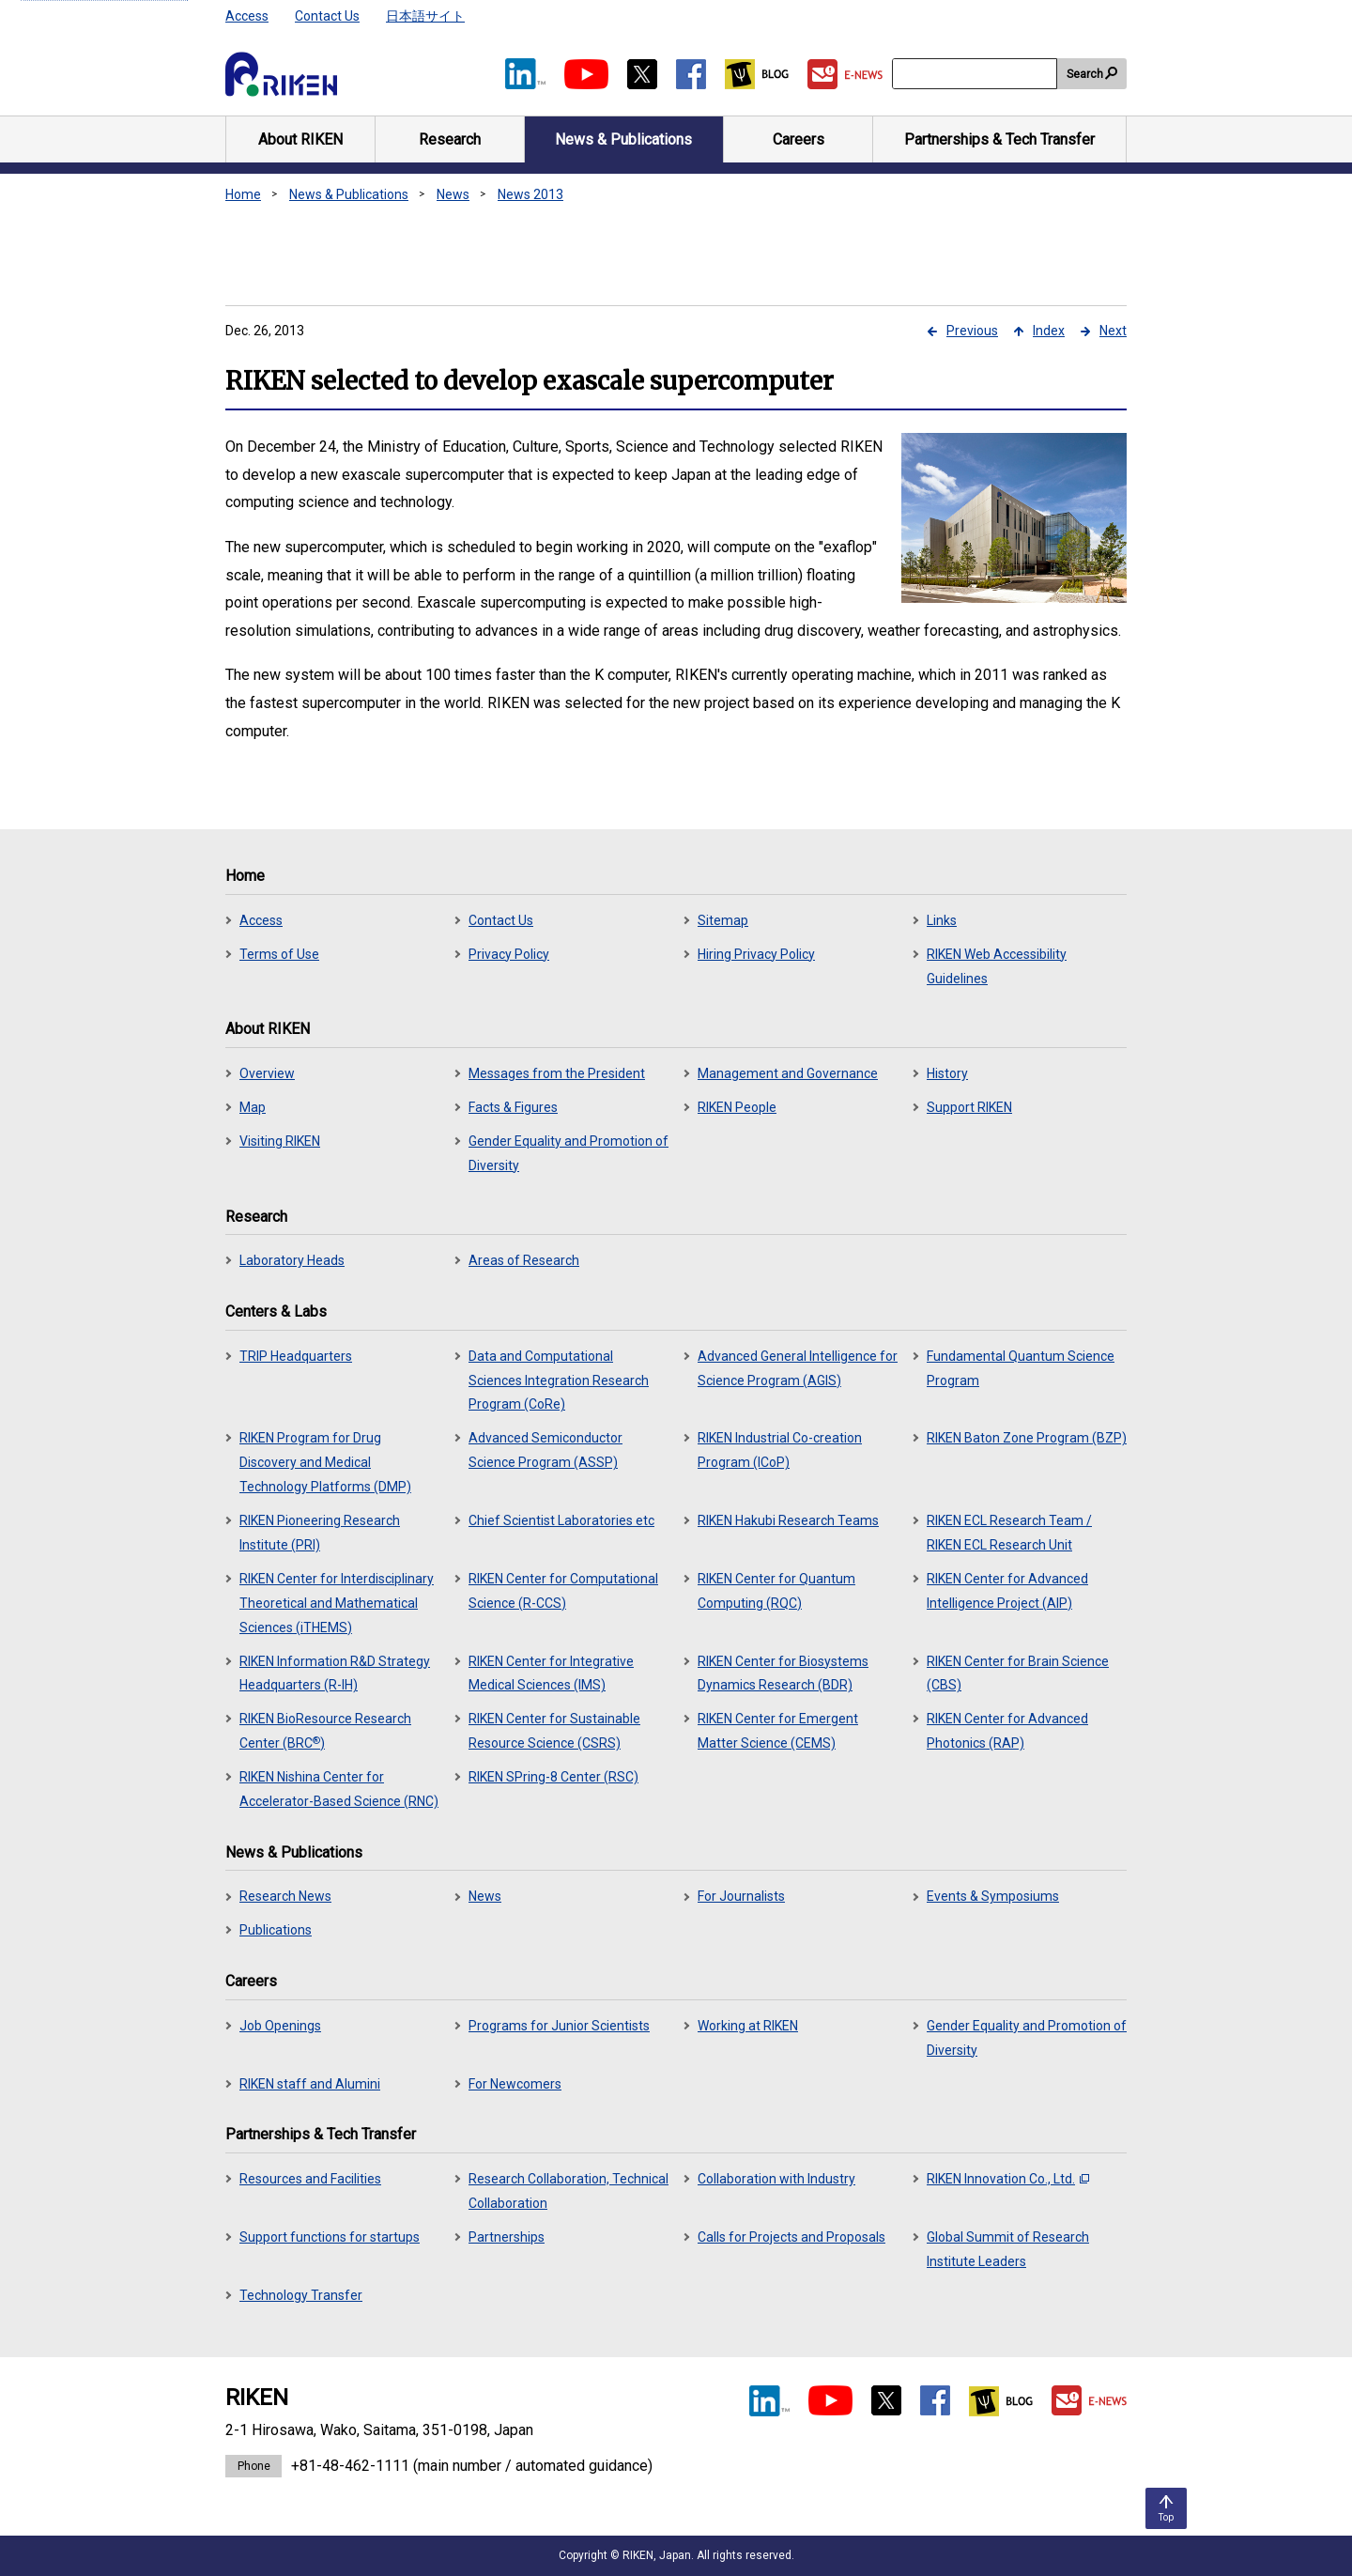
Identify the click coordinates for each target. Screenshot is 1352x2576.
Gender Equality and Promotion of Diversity (568, 1153)
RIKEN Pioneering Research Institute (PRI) (319, 1532)
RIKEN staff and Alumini (309, 2083)
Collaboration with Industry (776, 2178)
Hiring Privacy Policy (756, 954)
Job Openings (280, 2025)
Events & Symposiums (993, 1896)
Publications (275, 1929)
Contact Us (327, 15)
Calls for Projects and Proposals (791, 2236)
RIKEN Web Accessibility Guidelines (997, 966)
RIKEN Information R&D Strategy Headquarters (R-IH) (334, 1673)
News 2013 (530, 194)
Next (1113, 330)
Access (247, 15)
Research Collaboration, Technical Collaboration (568, 2191)
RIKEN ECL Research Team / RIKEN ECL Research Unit (1009, 1532)
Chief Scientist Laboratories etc (561, 1520)
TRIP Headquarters (295, 1356)
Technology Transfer (300, 2295)
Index (1049, 330)
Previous (972, 330)
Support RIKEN (969, 1107)
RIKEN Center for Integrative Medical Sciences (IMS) (551, 1673)
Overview (267, 1073)
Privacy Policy (509, 954)
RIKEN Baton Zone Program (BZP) (1027, 1437)
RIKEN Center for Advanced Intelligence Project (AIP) (1007, 1591)
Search (1085, 74)
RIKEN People (737, 1107)
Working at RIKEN (748, 2025)
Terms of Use (279, 954)
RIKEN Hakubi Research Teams (788, 1520)
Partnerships (507, 2236)
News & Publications (348, 194)
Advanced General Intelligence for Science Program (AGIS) (798, 1368)
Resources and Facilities (310, 2178)
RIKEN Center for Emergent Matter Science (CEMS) (778, 1731)
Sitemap (723, 920)
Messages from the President (557, 1073)
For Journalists (741, 1896)
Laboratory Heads (292, 1260)
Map (252, 1107)
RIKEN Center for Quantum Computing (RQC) (776, 1591)
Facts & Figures (513, 1107)
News (453, 194)
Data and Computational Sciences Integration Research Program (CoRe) (559, 1380)
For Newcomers (515, 2083)
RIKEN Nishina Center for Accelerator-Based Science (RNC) (338, 1789)
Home (243, 194)
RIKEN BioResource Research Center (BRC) (325, 1731)
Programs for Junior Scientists (559, 2025)
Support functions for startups (329, 2236)
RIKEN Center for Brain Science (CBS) (1018, 1673)
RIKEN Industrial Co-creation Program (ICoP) (780, 1450)
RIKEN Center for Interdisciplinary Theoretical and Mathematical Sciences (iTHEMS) (336, 1603)
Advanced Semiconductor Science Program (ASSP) (545, 1450)
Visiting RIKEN (279, 1141)
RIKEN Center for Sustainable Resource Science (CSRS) (554, 1731)
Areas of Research (524, 1260)
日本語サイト (425, 15)
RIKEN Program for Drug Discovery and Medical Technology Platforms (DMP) (325, 1462)
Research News (285, 1896)
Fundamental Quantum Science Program (1020, 1368)
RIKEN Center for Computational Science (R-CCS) (563, 1591)
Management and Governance (788, 1073)
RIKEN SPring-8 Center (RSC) (553, 1776)
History (947, 1073)
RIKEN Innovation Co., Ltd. (1008, 2178)
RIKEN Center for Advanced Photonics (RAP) (1007, 1731)
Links (942, 920)
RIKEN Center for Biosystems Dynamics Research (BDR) (783, 1673)
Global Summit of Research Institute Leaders (1008, 2249)
